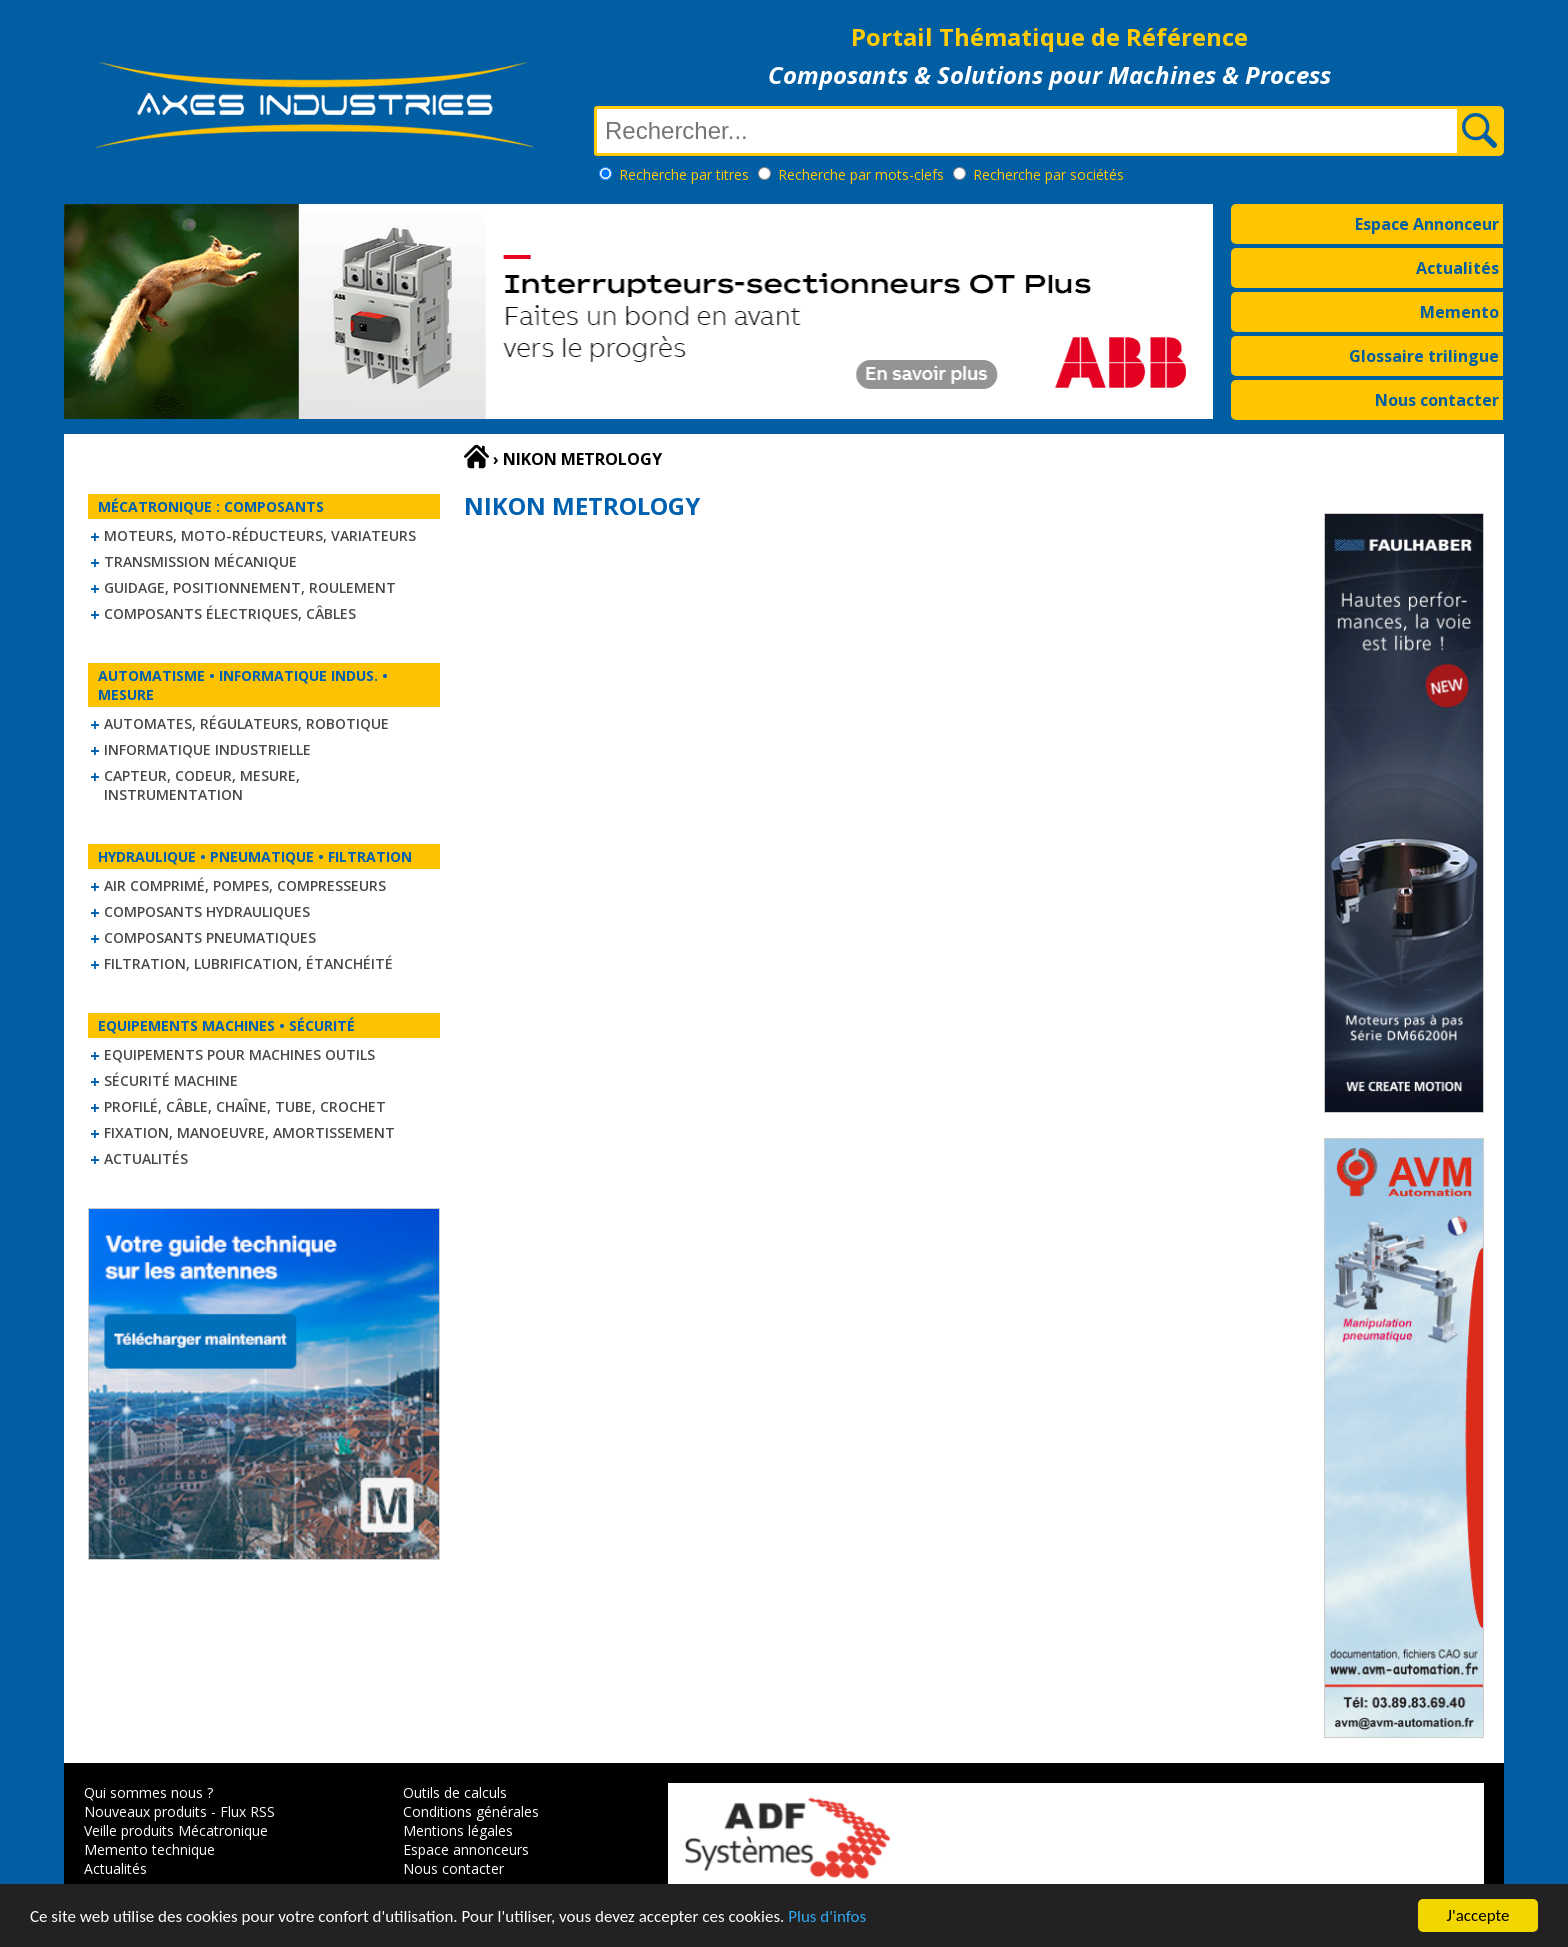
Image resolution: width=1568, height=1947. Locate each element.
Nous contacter (1437, 400)
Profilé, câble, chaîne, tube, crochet (245, 1106)
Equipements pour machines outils (239, 1054)
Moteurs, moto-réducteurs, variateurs (260, 535)
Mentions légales (458, 1830)
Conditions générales (471, 1811)
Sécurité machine (171, 1080)
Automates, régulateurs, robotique (246, 723)
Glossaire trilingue (1424, 356)
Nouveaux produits (145, 1811)
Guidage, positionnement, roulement (250, 587)
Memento (1459, 312)
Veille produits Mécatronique (176, 1830)
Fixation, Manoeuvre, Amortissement (249, 1132)
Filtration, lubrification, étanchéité (248, 963)
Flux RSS (247, 1811)
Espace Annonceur (1427, 224)
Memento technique (149, 1849)
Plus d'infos (827, 1916)
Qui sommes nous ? (148, 1792)
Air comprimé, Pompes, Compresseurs (245, 885)
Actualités (1457, 268)
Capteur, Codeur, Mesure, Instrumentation (202, 785)
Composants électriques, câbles (230, 613)
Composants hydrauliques (207, 911)
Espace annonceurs (466, 1849)
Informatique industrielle (207, 749)
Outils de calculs (455, 1792)
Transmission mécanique (200, 561)
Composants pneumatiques (210, 937)
